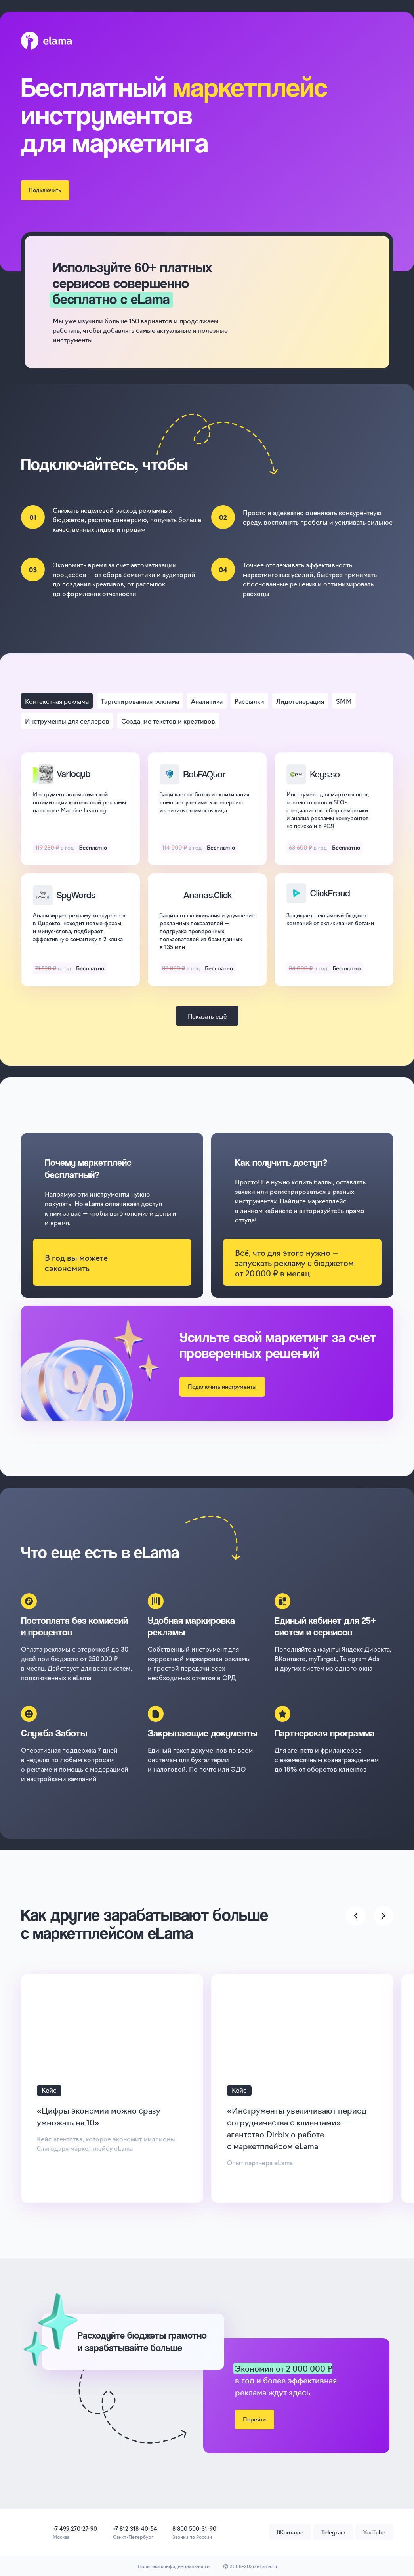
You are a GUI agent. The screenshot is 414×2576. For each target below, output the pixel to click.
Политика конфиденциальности (174, 2566)
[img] (29, 2532)
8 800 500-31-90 (194, 2528)
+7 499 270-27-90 (75, 2528)
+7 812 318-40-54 (135, 2528)
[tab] (57, 701)
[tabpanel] (207, 873)
